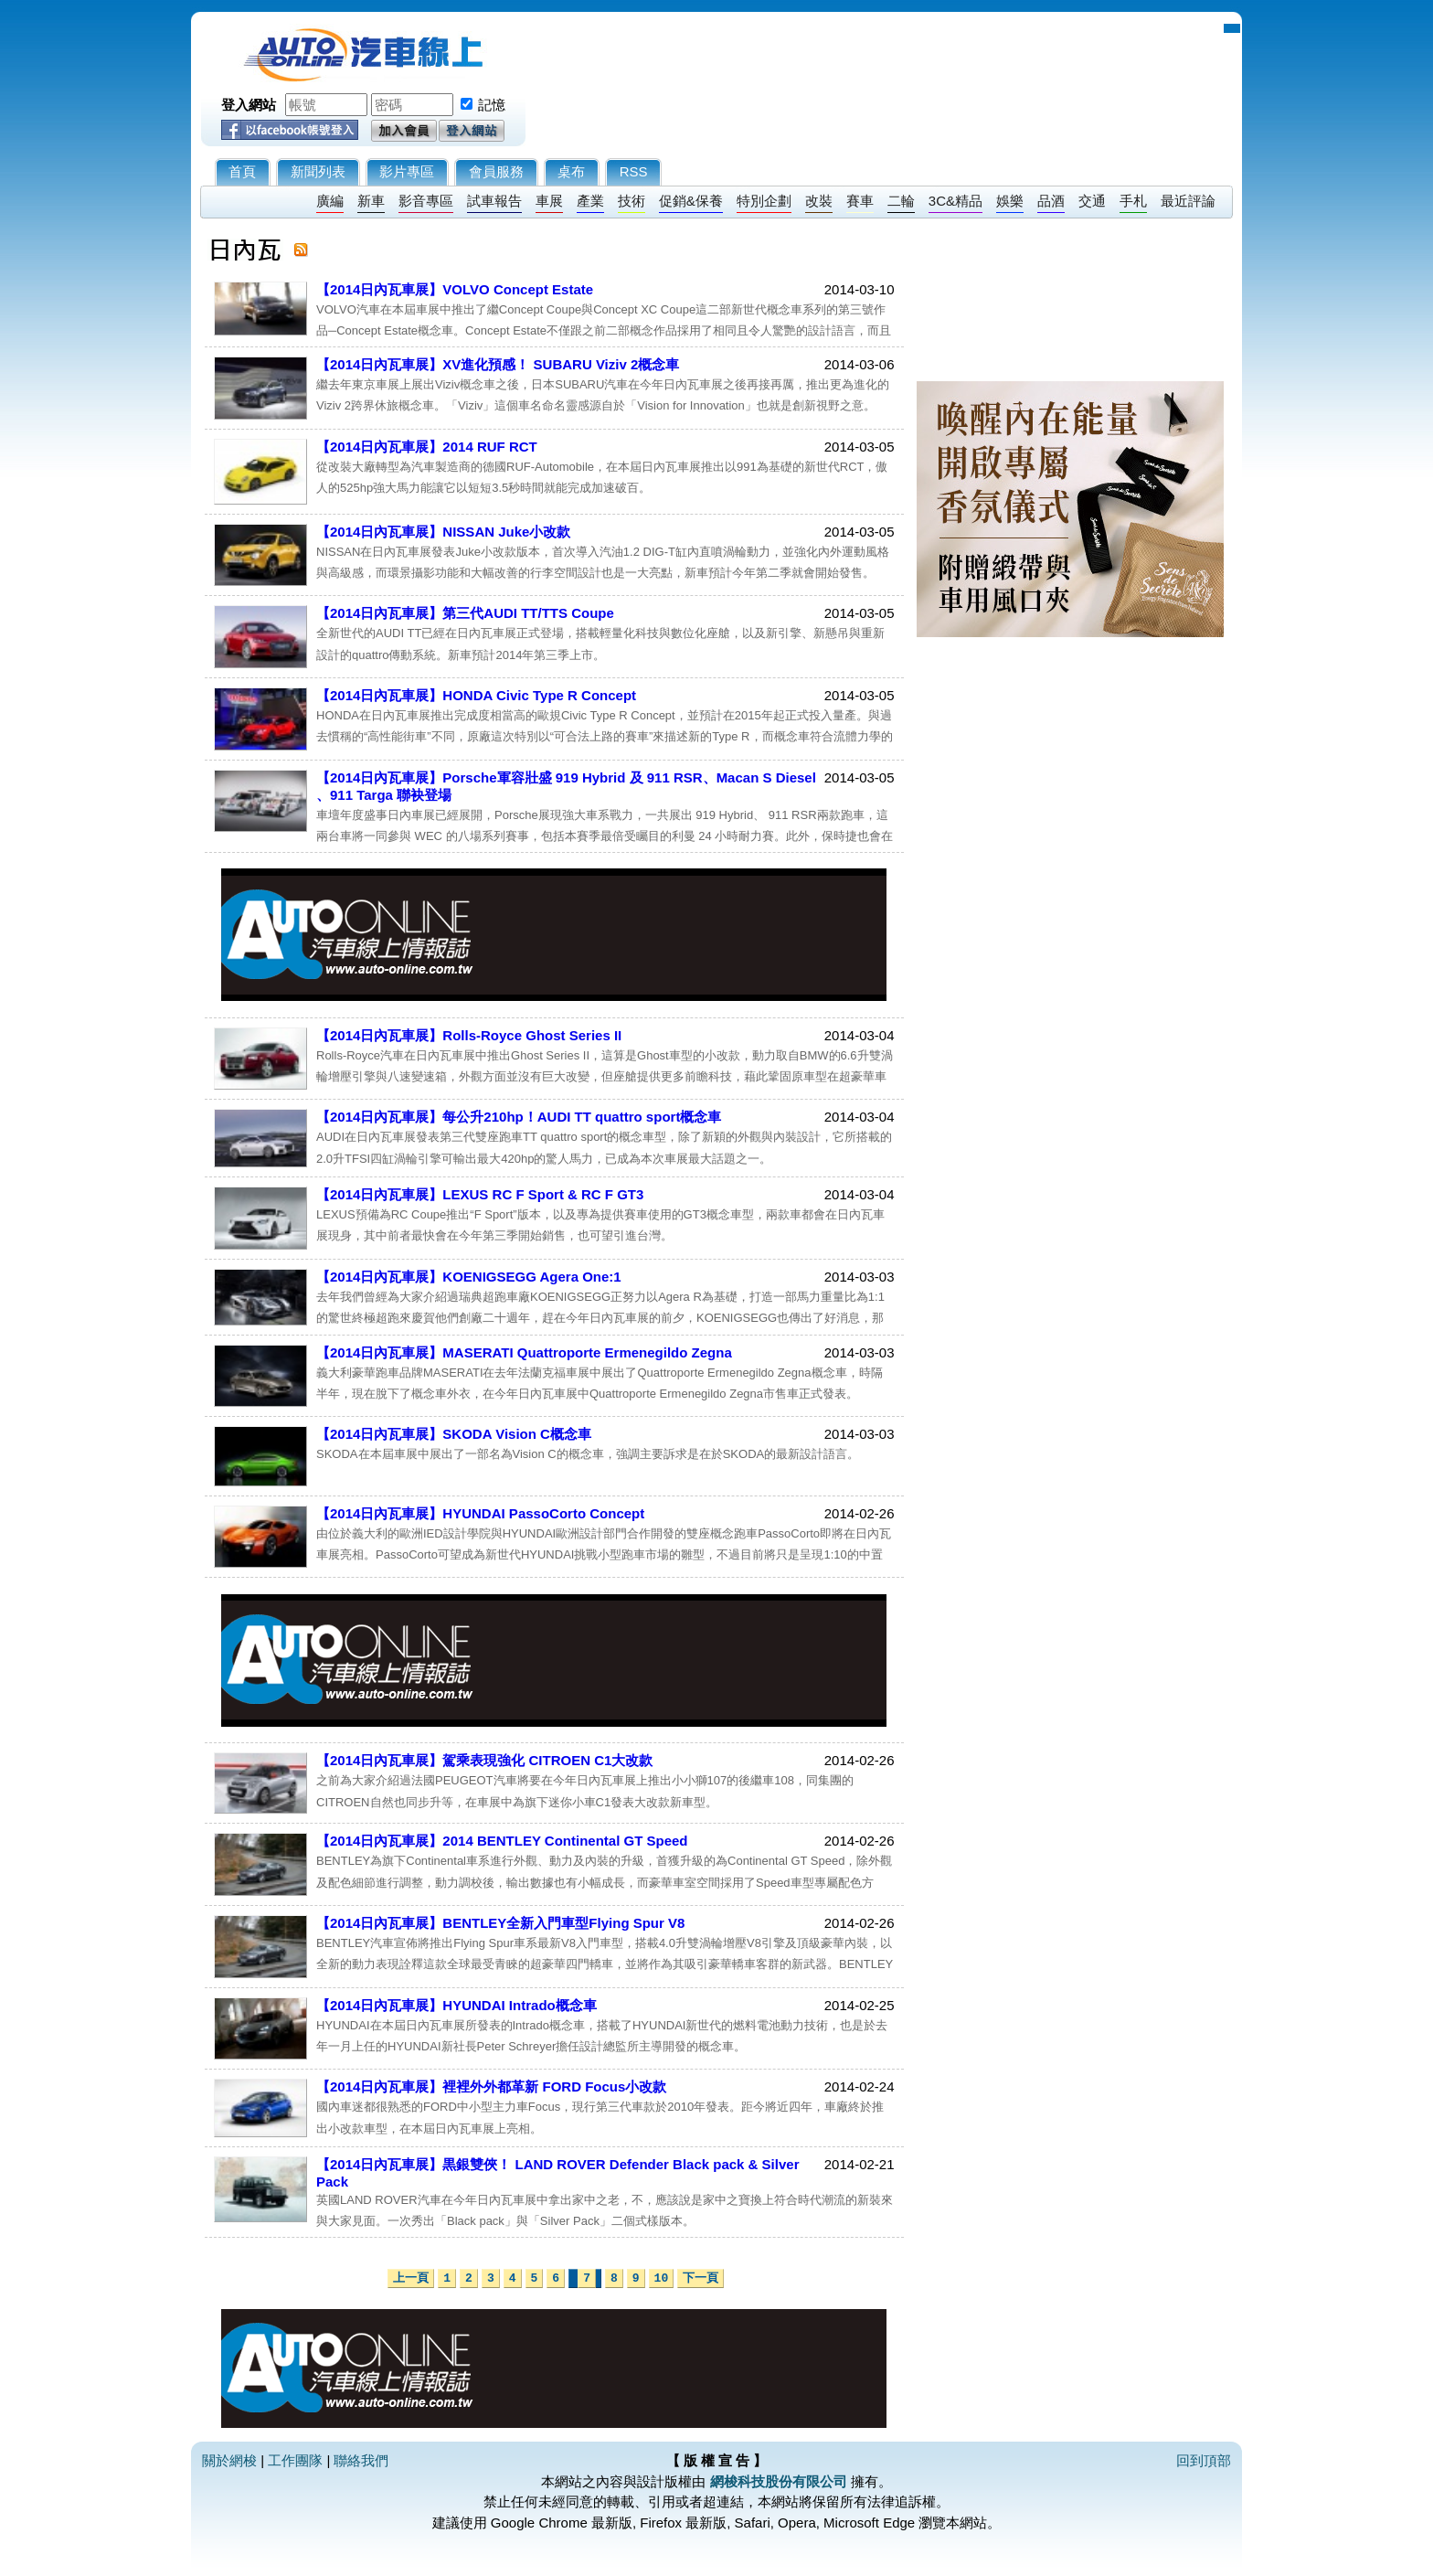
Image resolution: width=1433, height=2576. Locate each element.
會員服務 (496, 171)
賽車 (860, 200)
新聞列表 (318, 171)
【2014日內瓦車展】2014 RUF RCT (426, 446)
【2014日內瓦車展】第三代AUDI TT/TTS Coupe (465, 613)
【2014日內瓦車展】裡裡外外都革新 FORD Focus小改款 (491, 2086)
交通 (1092, 200)
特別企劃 (764, 200)
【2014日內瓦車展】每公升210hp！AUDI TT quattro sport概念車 (518, 1116)
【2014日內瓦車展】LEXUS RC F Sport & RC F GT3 (479, 1194)
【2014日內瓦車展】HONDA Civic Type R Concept (476, 695)
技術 (631, 200)
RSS (634, 171)
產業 (590, 200)
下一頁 (700, 2278)
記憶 (491, 104)
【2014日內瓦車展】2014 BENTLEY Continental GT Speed (501, 1840)
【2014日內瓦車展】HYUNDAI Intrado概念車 (456, 2005)
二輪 (901, 200)
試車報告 (494, 200)
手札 (1133, 200)
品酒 (1051, 200)
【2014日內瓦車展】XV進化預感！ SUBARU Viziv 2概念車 (497, 364)
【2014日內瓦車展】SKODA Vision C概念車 (453, 1434)
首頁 (242, 171)
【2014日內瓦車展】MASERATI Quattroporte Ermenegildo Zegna (524, 1352)
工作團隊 (295, 2460)
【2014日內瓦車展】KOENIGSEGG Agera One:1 (468, 1276)
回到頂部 (1203, 2460)
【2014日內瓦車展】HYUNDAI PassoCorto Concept (480, 1513)
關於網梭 (229, 2460)
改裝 (819, 200)
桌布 (571, 171)
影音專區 (425, 200)
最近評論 (1188, 200)
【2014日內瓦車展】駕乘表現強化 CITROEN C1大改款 (484, 1760)
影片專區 (406, 171)
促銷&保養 (691, 200)
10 (661, 2278)
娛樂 (1010, 200)
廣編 (330, 200)
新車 (371, 200)
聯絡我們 (361, 2460)
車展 (549, 200)
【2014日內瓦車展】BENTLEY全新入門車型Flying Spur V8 (500, 1923)
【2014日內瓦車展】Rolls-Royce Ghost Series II (468, 1035)
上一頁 (411, 2278)
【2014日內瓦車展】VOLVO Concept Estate (454, 289)
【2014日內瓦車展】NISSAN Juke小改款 (443, 531)
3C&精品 (955, 200)
